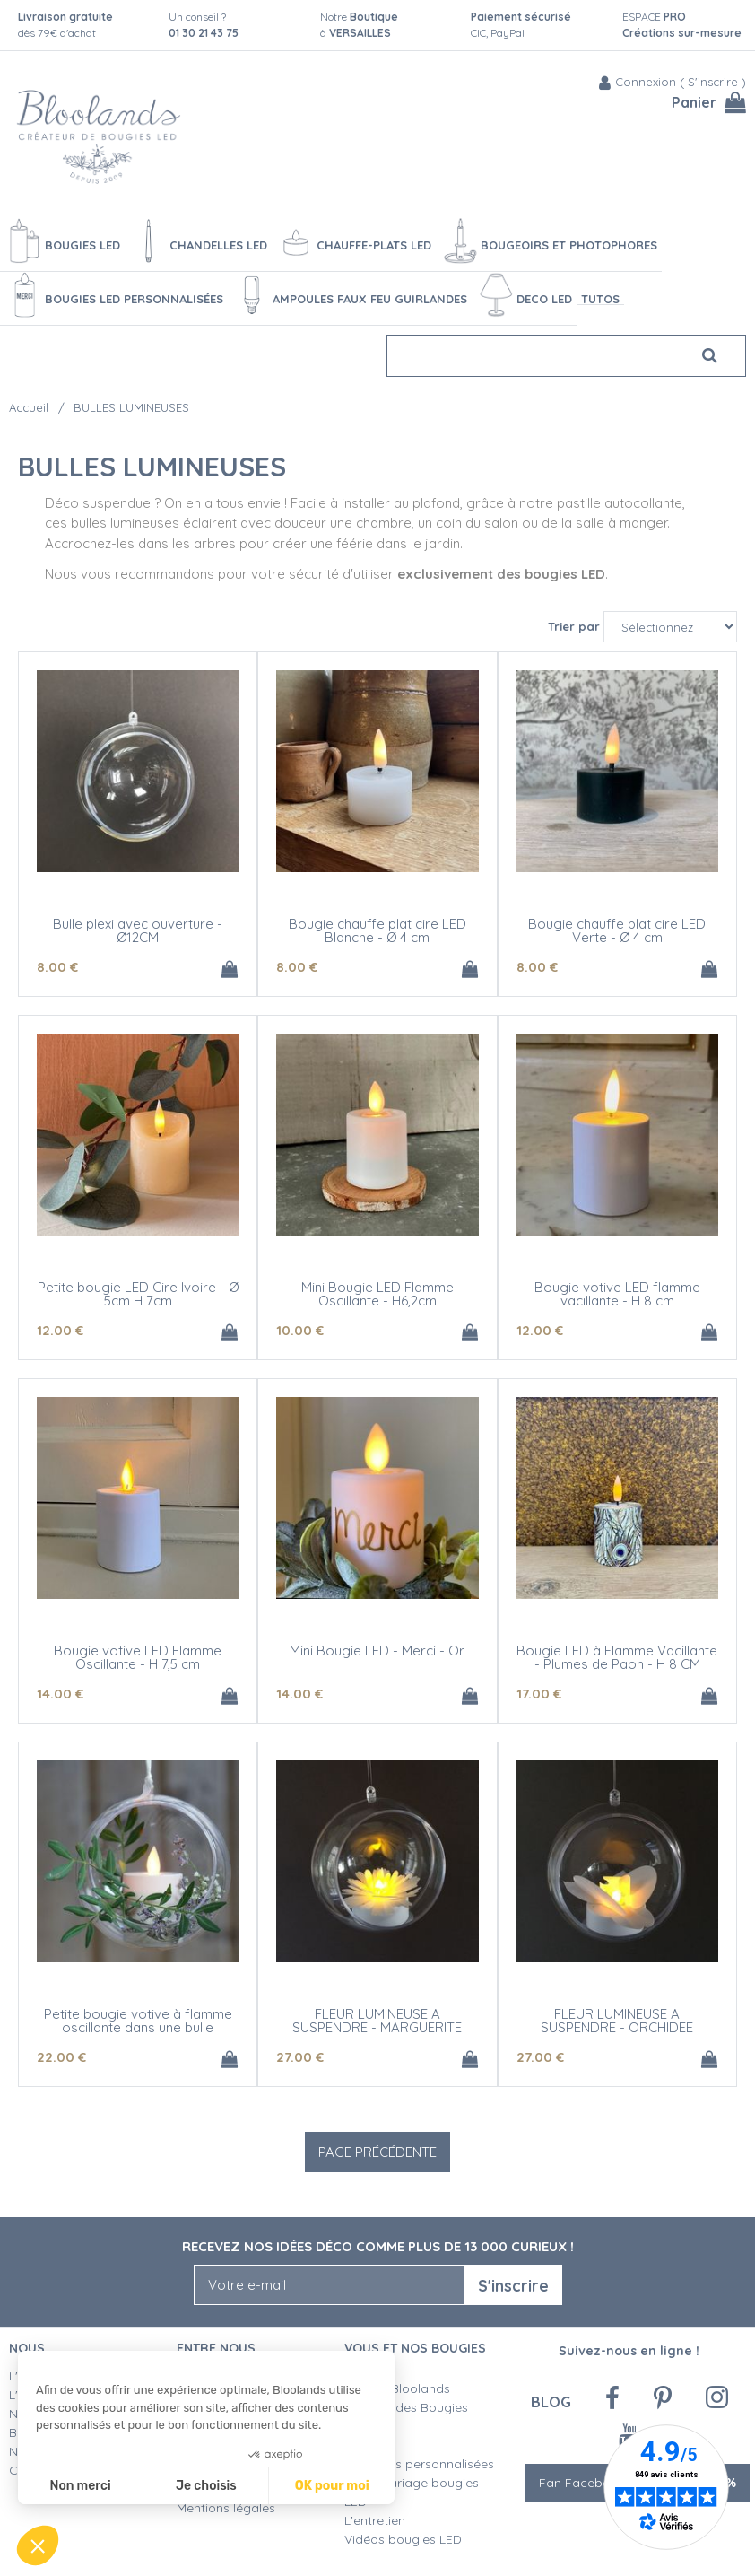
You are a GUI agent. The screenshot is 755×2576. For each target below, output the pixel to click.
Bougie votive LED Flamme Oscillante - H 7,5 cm (137, 1657)
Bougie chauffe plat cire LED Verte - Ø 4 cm (617, 930)
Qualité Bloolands (397, 2388)
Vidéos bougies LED (403, 2539)
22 (61, 2056)
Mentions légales (226, 2508)
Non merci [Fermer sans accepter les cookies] (79, 2485)
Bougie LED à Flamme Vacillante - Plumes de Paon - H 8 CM (616, 1657)
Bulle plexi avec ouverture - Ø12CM (137, 930)
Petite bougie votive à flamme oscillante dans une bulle (138, 2020)
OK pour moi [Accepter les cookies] (332, 2485)
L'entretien (374, 2520)
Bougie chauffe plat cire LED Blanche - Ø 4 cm (377, 930)
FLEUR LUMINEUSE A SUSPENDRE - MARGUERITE (377, 2020)
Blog (551, 2401)
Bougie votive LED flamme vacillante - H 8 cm (617, 1293)
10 (300, 1330)
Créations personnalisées (419, 2464)
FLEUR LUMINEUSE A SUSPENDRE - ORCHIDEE (617, 2020)
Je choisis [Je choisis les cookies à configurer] (206, 2485)
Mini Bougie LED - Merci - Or (377, 1650)
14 (60, 1693)
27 (300, 2056)
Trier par (574, 626)
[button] (37, 2545)
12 (60, 1330)
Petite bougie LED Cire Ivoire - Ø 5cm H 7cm (138, 1293)
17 (538, 1693)
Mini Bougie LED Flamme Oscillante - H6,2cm (377, 1293)
